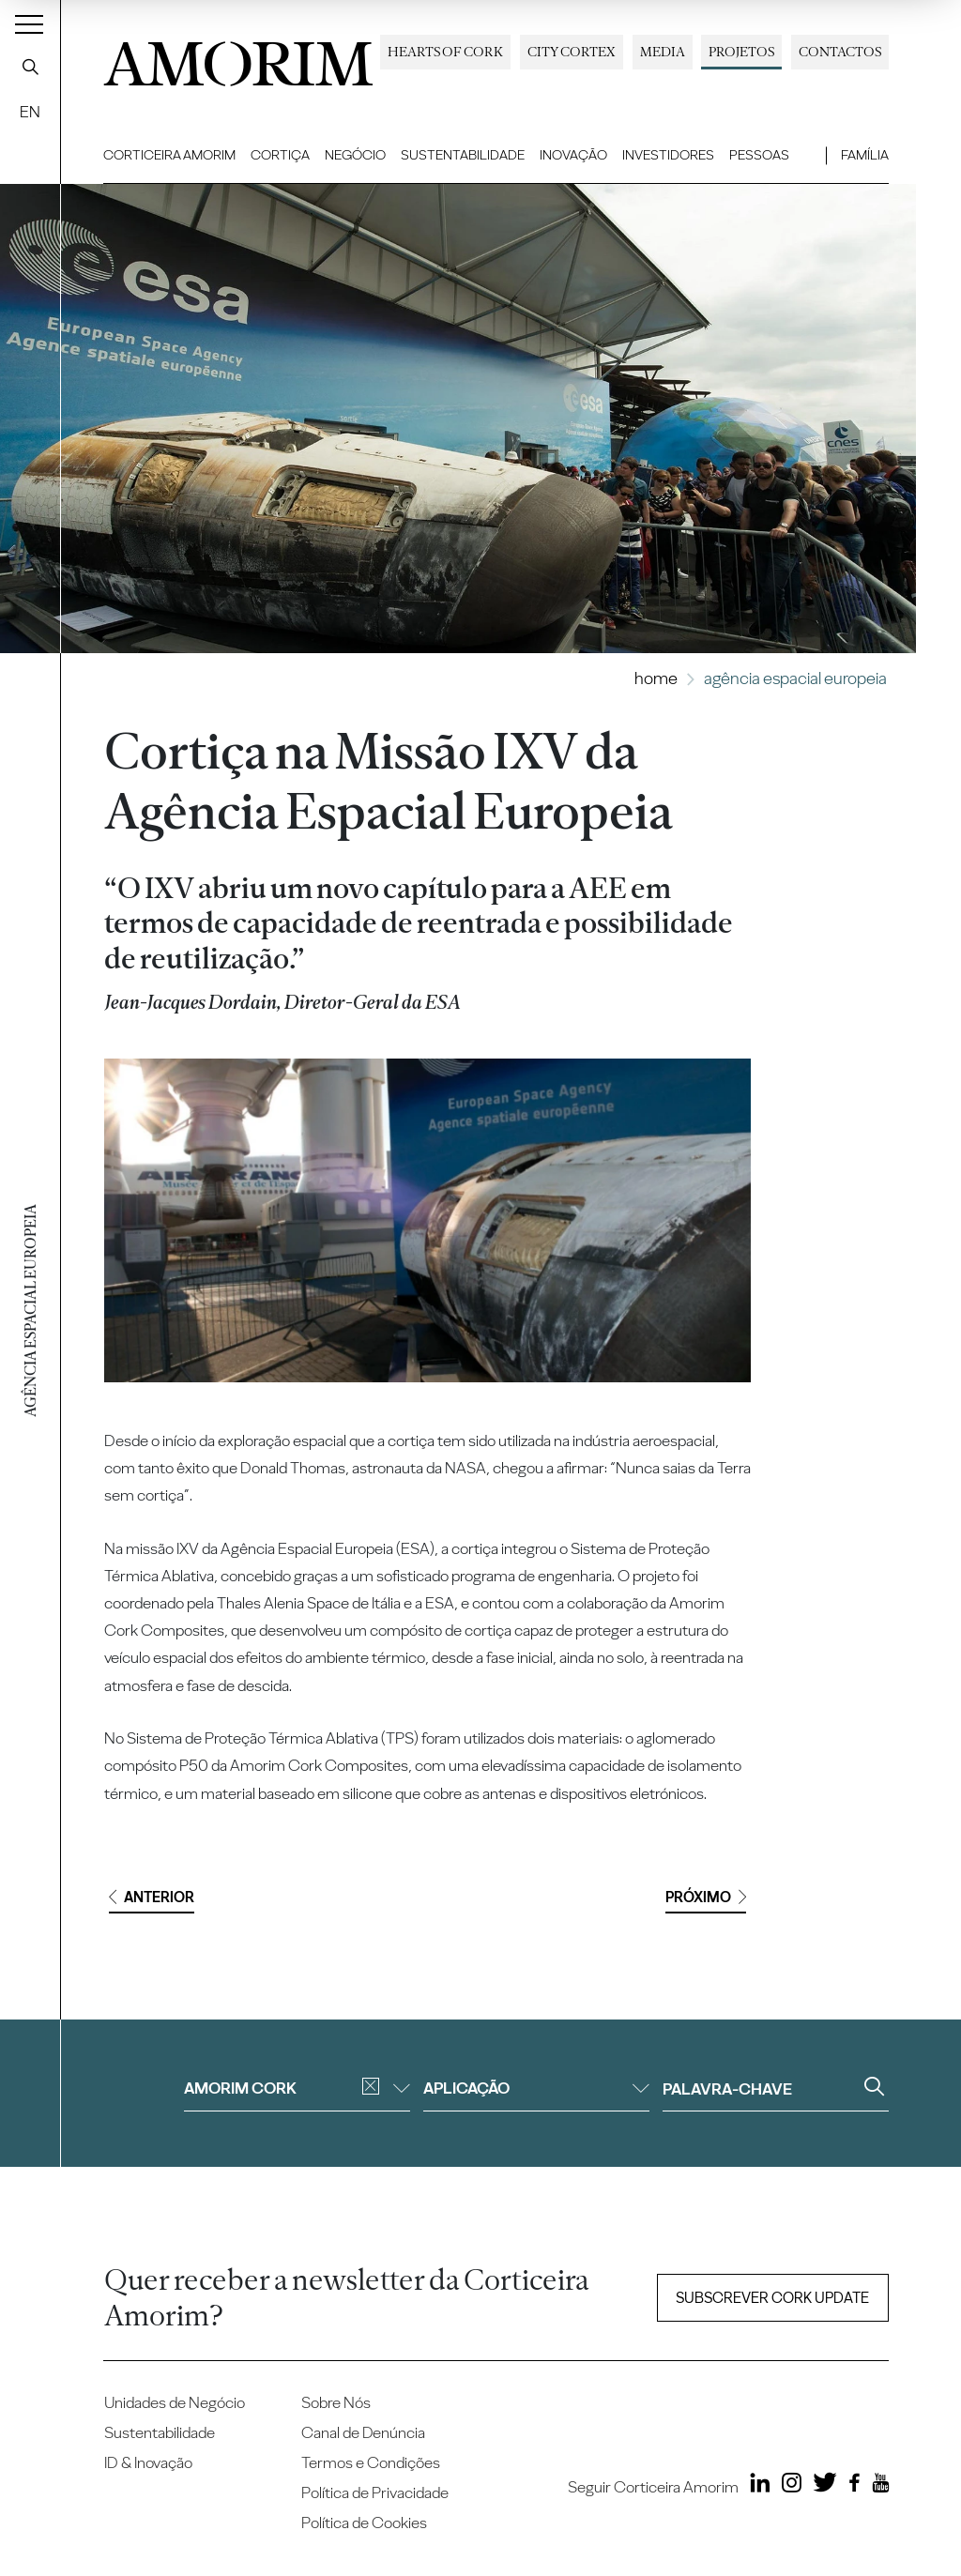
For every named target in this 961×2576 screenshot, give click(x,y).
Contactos (840, 51)
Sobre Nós (336, 2402)
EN (30, 111)
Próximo (705, 1897)
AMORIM (238, 59)
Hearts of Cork (445, 51)
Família (865, 154)
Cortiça (280, 154)
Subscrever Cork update (772, 2298)
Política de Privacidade (375, 2492)
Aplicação (536, 2088)
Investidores (668, 154)
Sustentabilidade (463, 154)
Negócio (355, 154)
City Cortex (571, 51)
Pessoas (759, 154)
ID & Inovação (148, 2462)
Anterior (151, 1897)
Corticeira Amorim (169, 154)
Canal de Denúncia (363, 2432)
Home (656, 678)
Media (662, 51)
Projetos (741, 51)
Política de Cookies (364, 2522)
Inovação (573, 154)
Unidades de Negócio (174, 2402)
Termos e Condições (370, 2462)
